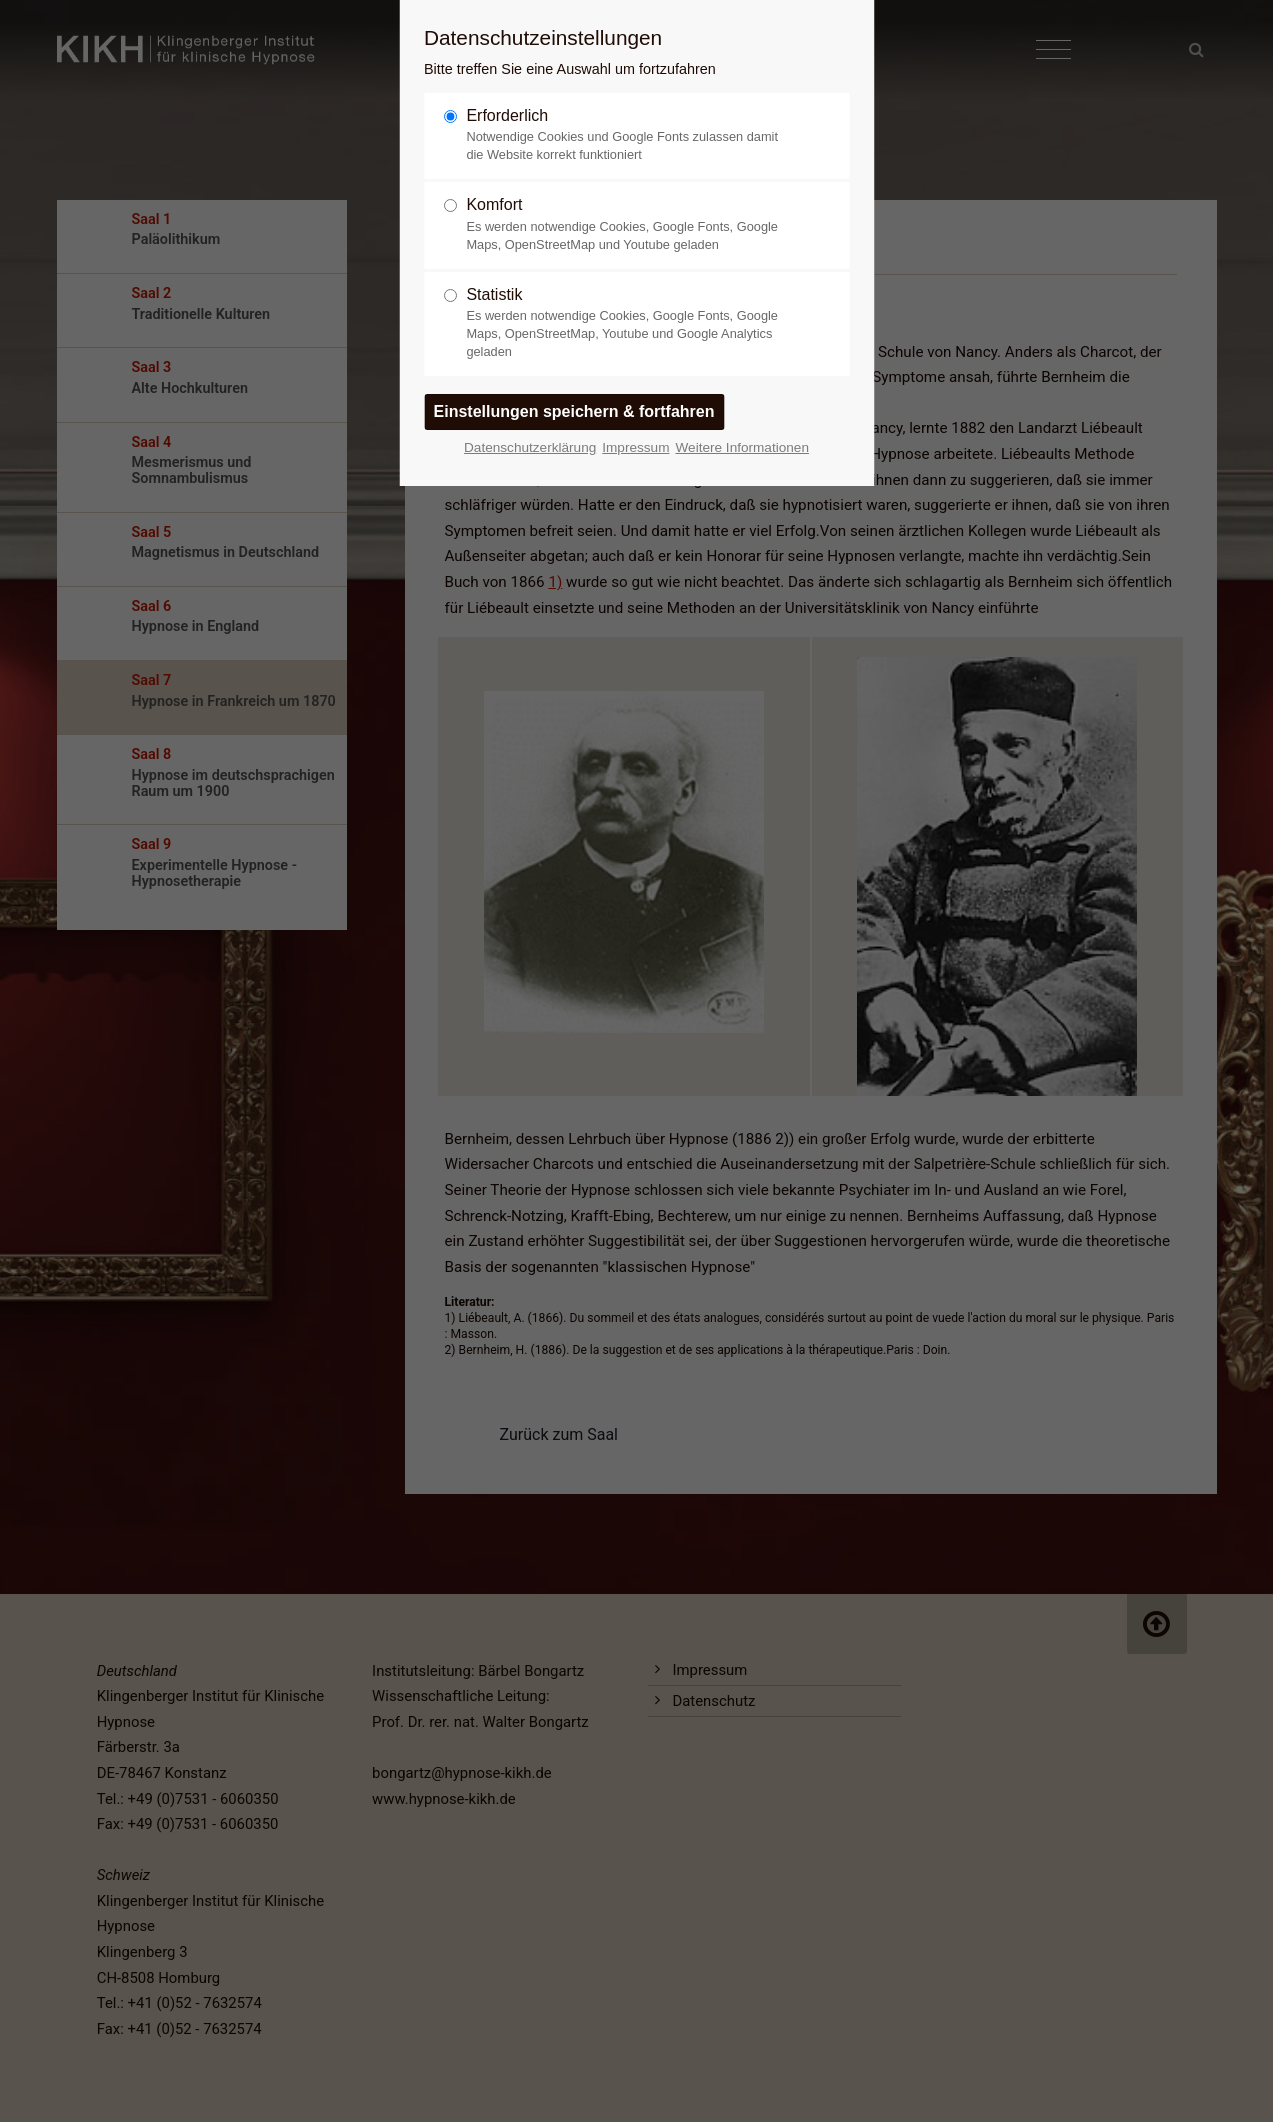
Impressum (635, 447)
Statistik (628, 323)
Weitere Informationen (742, 447)
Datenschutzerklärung (530, 447)
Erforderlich (628, 135)
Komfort (628, 224)
